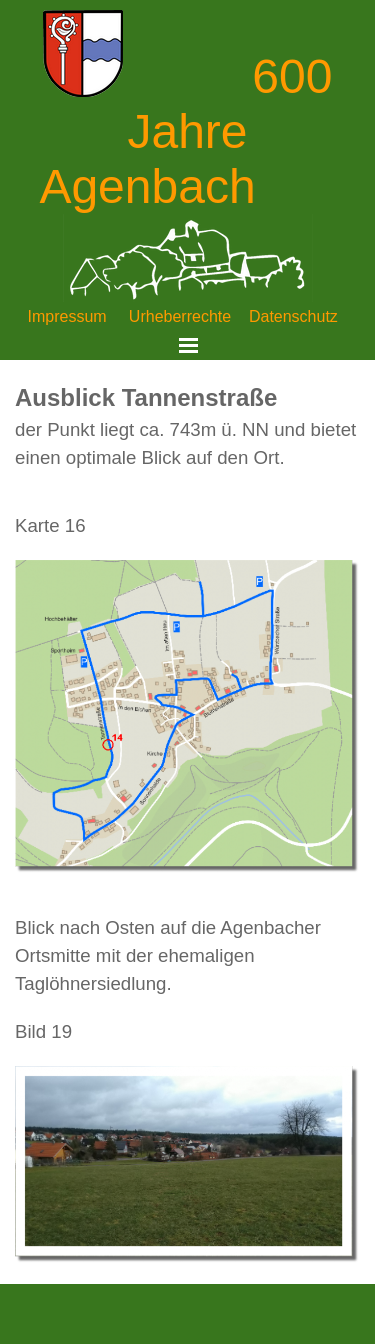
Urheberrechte (180, 316)
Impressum (67, 316)
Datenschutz (293, 316)
